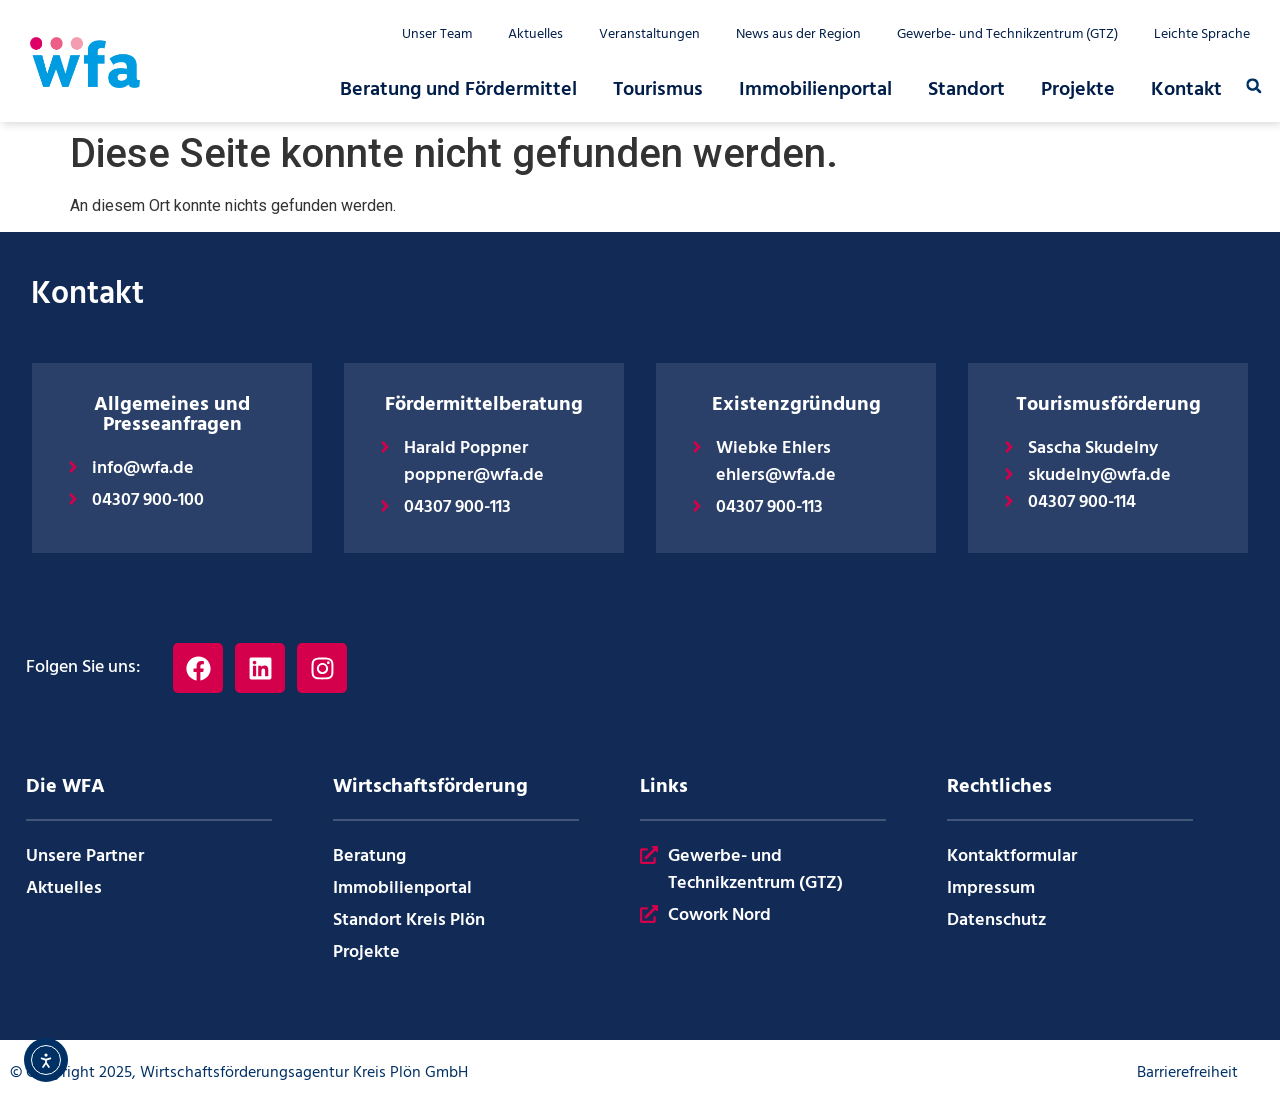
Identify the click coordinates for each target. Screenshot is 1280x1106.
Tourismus (658, 90)
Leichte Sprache (1202, 35)
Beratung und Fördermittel (458, 90)
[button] (1254, 86)
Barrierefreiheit (1187, 1073)
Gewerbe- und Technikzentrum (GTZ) (1007, 35)
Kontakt (1186, 90)
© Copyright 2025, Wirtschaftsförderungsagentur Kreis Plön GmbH (239, 1073)
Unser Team (437, 35)
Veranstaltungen (649, 35)
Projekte (1078, 90)
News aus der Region (798, 35)
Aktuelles (535, 35)
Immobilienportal (815, 90)
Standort (966, 90)
